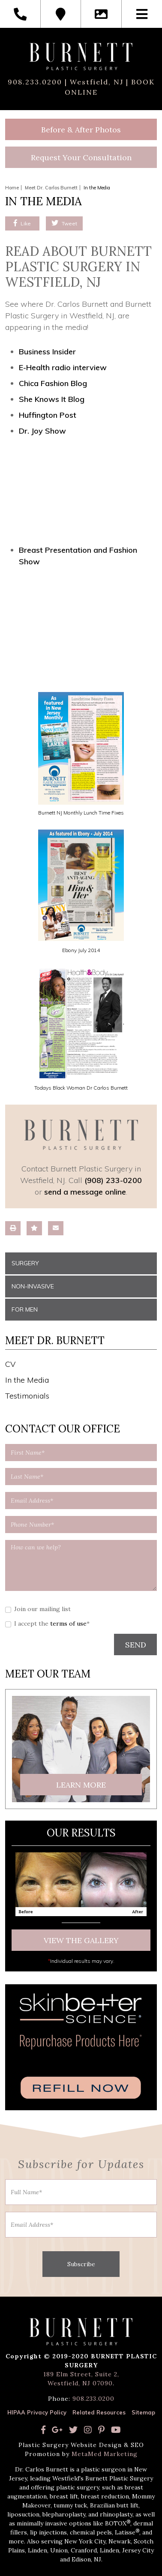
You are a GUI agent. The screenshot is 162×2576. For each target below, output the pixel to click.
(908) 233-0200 (113, 1180)
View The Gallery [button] (81, 1940)
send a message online (85, 1192)
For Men (25, 1309)
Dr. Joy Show (42, 431)
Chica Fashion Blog (53, 383)
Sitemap (143, 2412)
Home (12, 188)
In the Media (27, 1380)
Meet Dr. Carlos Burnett (51, 188)
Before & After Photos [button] (81, 130)
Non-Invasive (33, 1286)
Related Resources (99, 2412)
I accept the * (52, 1623)
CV (10, 1364)
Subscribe (81, 2264)
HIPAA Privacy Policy (36, 2412)
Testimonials (27, 1396)
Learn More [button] (81, 1785)
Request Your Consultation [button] (81, 157)
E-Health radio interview (63, 367)
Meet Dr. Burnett (55, 1340)
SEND (135, 1645)
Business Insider (47, 351)
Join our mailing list (42, 1609)
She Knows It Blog (51, 399)
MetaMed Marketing (105, 2454)
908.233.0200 (35, 82)
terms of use (68, 1623)
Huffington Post (47, 415)
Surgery (25, 1263)
